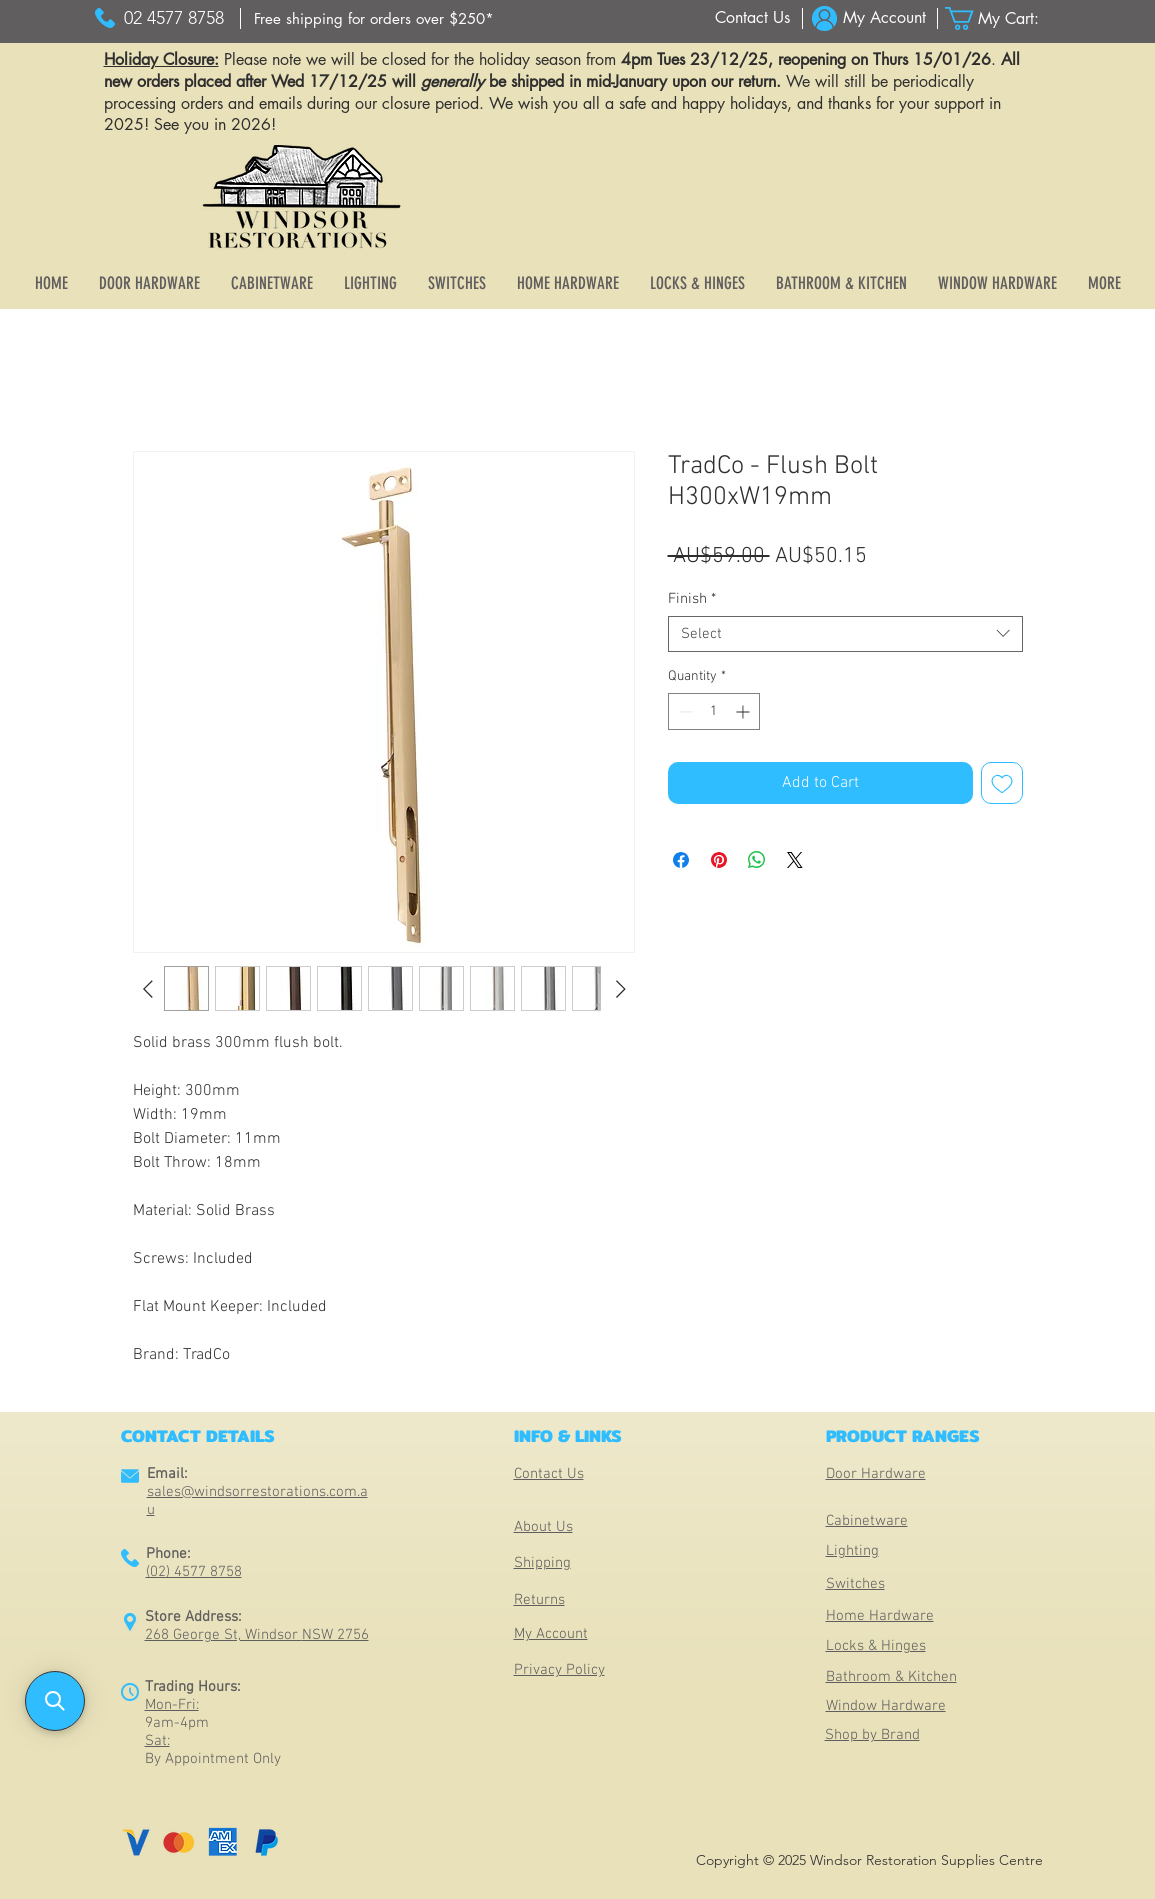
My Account (551, 1634)
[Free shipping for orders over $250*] (374, 18)
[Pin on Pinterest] (719, 860)
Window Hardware (886, 1706)
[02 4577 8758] (174, 18)
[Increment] (744, 711)
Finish (692, 599)
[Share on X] (795, 860)
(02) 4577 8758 (194, 1572)
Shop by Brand (872, 1735)
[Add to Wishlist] (1002, 783)
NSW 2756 (335, 1635)
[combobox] (845, 634)
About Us (543, 1527)
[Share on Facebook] (681, 860)
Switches (855, 1584)
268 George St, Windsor (223, 1635)
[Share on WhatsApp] (757, 860)
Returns (539, 1600)
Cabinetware (867, 1521)
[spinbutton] (714, 711)
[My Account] (884, 18)
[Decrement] (683, 711)
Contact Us (549, 1474)
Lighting (852, 1551)
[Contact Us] (752, 18)
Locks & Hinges (876, 1646)
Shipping (542, 1563)
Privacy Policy (559, 1670)
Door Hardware (876, 1474)
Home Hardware (880, 1616)
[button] (1004, 18)
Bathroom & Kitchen (891, 1677)
